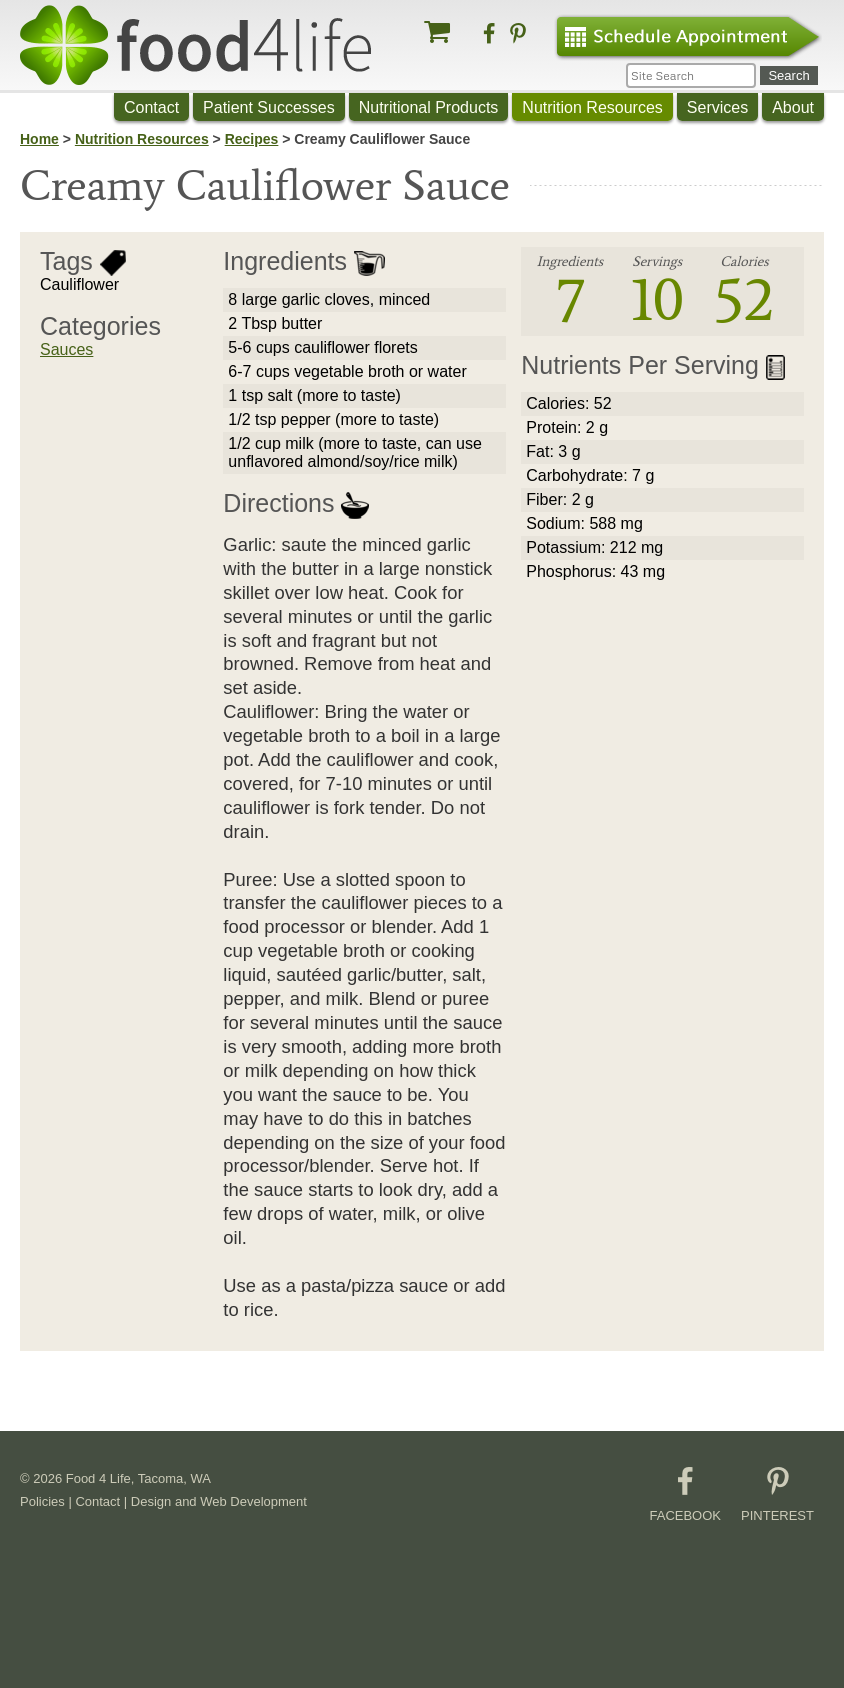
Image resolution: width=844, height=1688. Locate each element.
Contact (151, 107)
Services (717, 107)
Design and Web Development (219, 1501)
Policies (42, 1501)
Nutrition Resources (592, 107)
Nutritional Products (429, 107)
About (793, 107)
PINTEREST (777, 1495)
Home (39, 139)
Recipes (252, 139)
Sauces (66, 349)
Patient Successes (269, 107)
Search (788, 75)
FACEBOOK (686, 1495)
